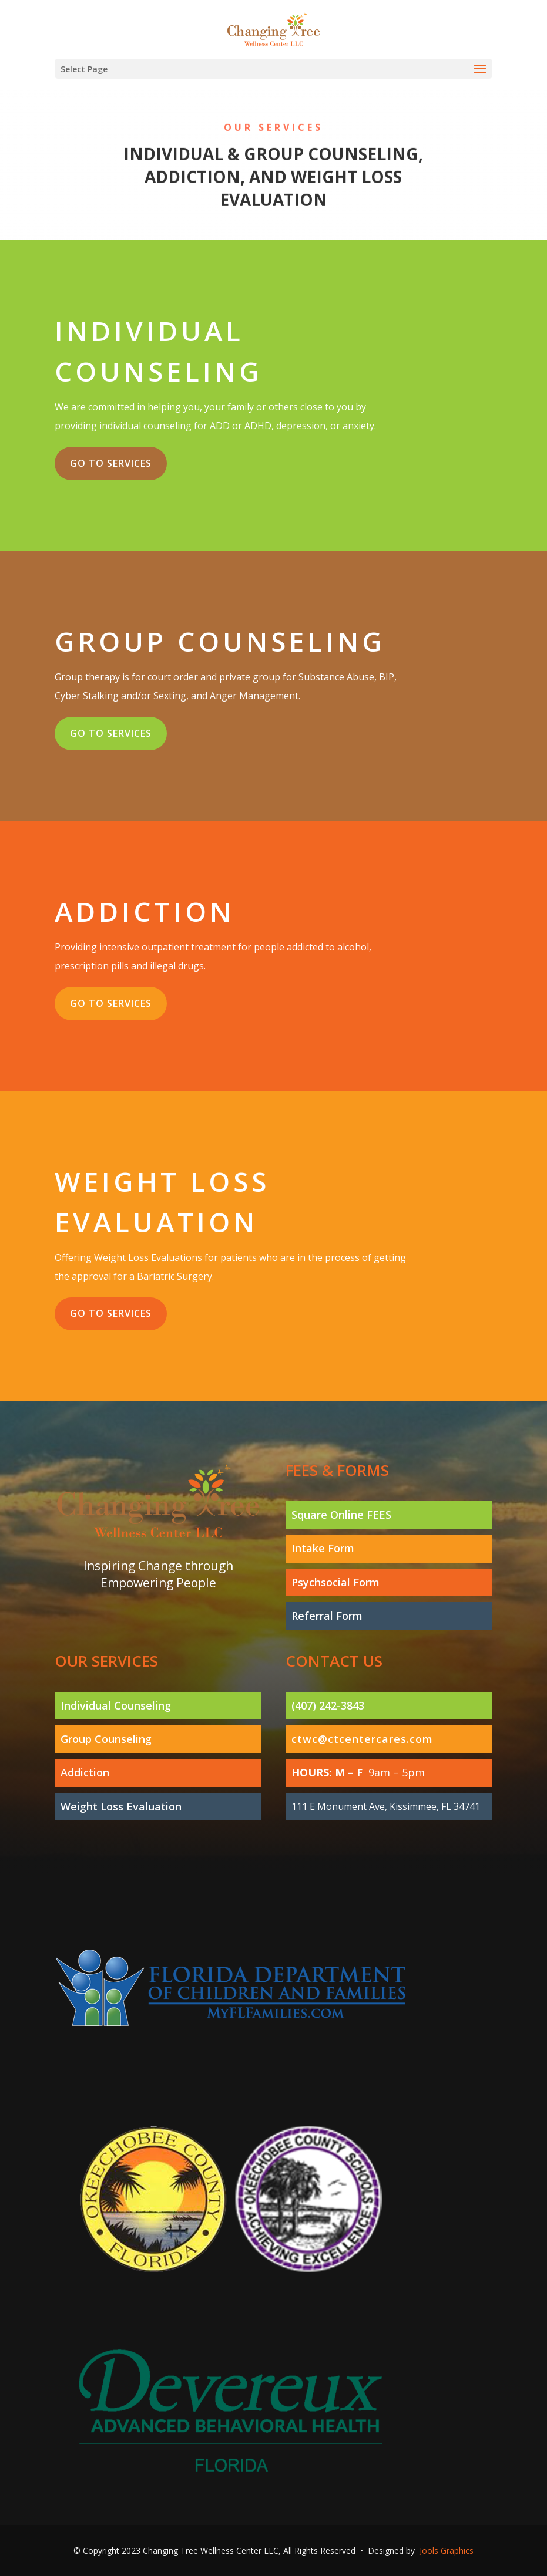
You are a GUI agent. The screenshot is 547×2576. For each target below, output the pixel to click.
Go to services (111, 463)
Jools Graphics (447, 2550)
